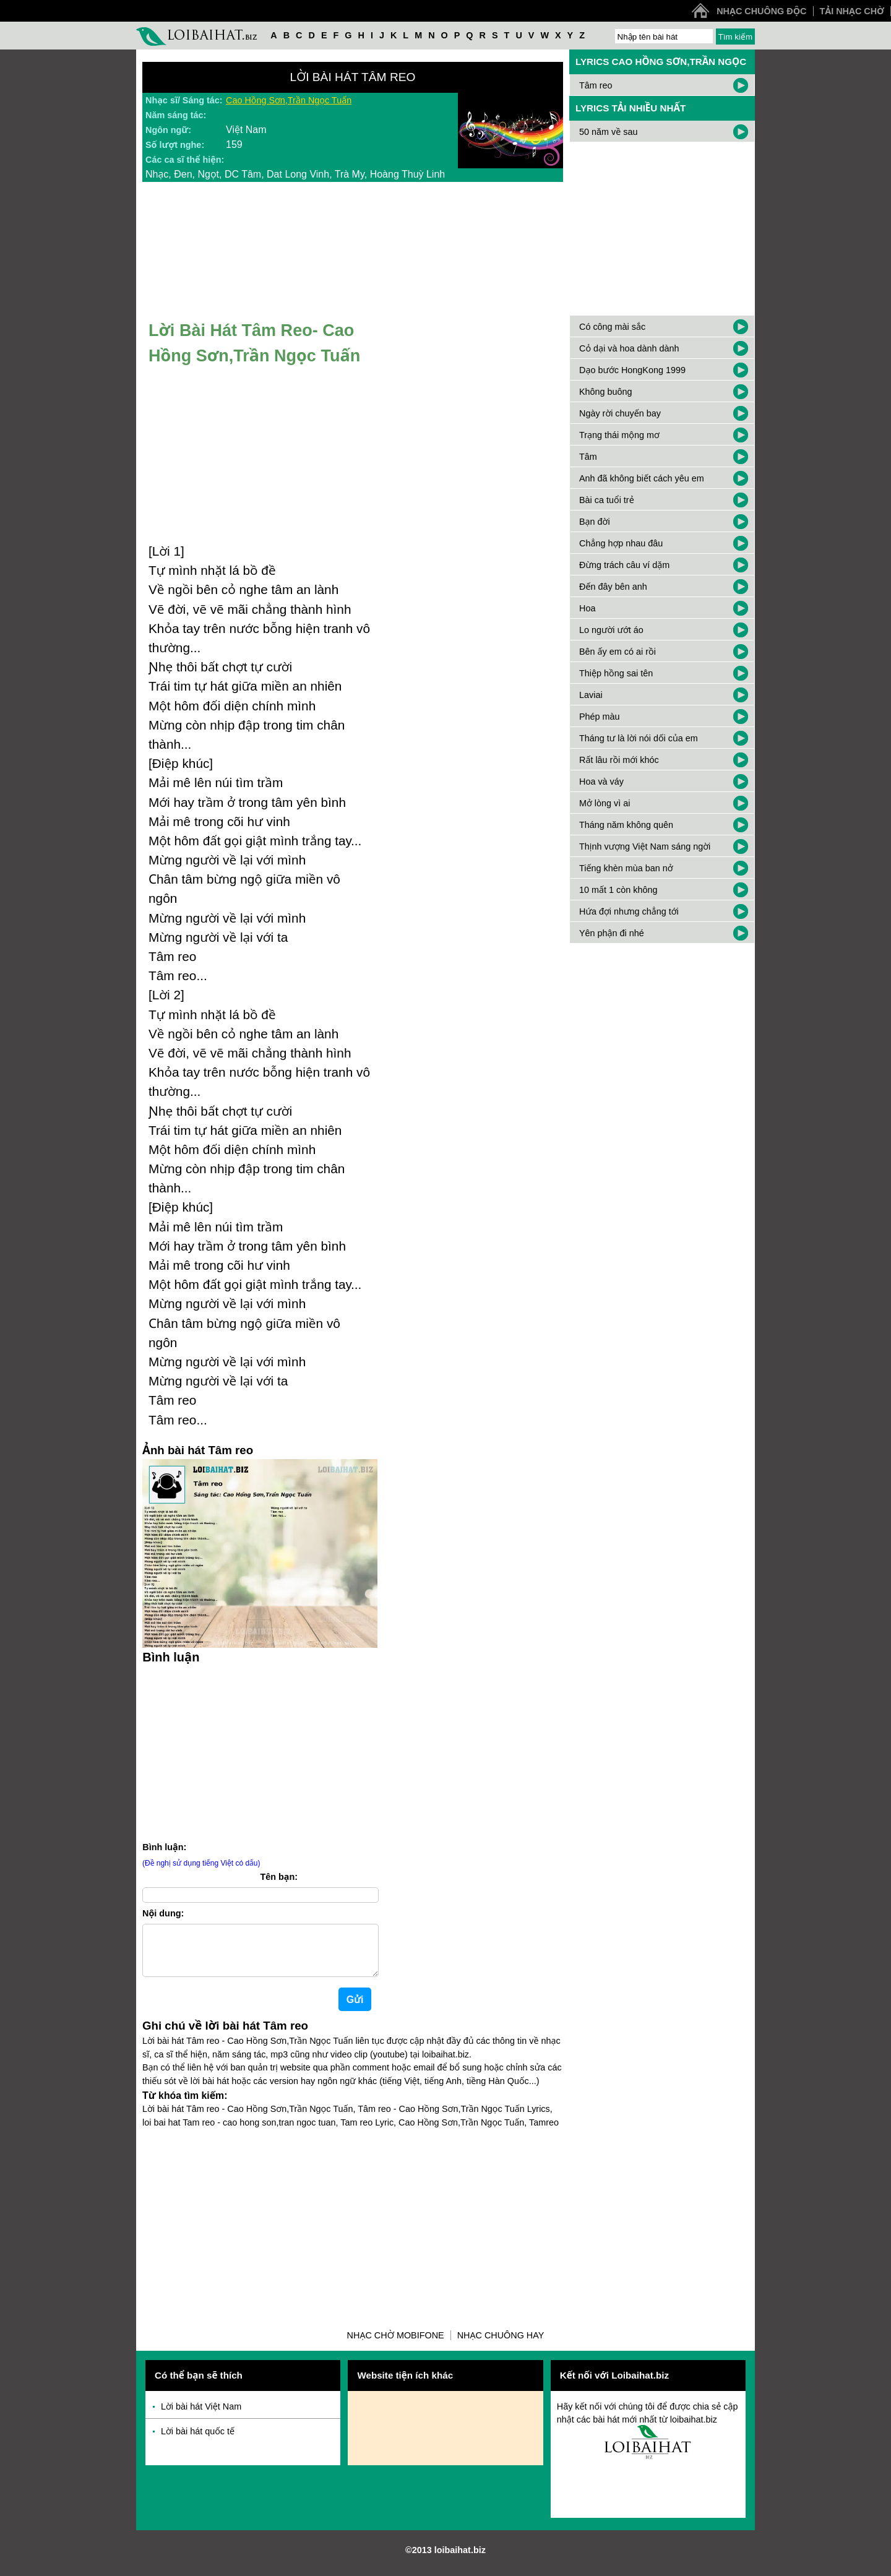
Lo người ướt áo (611, 630)
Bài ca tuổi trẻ (606, 500)
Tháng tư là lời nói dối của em (638, 738)
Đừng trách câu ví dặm (624, 565)
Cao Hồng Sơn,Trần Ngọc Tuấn (288, 100)
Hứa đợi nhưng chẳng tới (629, 911)
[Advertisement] (353, 2229)
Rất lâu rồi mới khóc (619, 760)
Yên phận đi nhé (611, 933)
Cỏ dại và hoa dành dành (629, 348)
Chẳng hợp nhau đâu (621, 543)
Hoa (587, 608)
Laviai (591, 695)
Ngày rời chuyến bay (620, 413)
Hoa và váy (601, 781)
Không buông (605, 392)
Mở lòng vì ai (604, 803)
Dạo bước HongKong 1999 (632, 370)
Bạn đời (594, 522)
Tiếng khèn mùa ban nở (626, 868)
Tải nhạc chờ (852, 11)
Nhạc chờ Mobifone (395, 2345)
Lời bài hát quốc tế (198, 2441)
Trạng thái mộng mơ (619, 435)
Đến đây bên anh (613, 587)
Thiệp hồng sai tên (616, 673)
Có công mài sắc (612, 327)
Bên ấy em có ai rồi (617, 652)
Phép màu (599, 717)
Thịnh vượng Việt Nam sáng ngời (644, 846)
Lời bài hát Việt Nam (201, 2416)
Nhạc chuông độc (761, 11)
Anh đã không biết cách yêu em (641, 478)
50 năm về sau (608, 132)
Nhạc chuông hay (500, 2345)
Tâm (588, 457)
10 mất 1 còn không (618, 890)
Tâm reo (596, 85)
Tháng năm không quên (626, 825)
